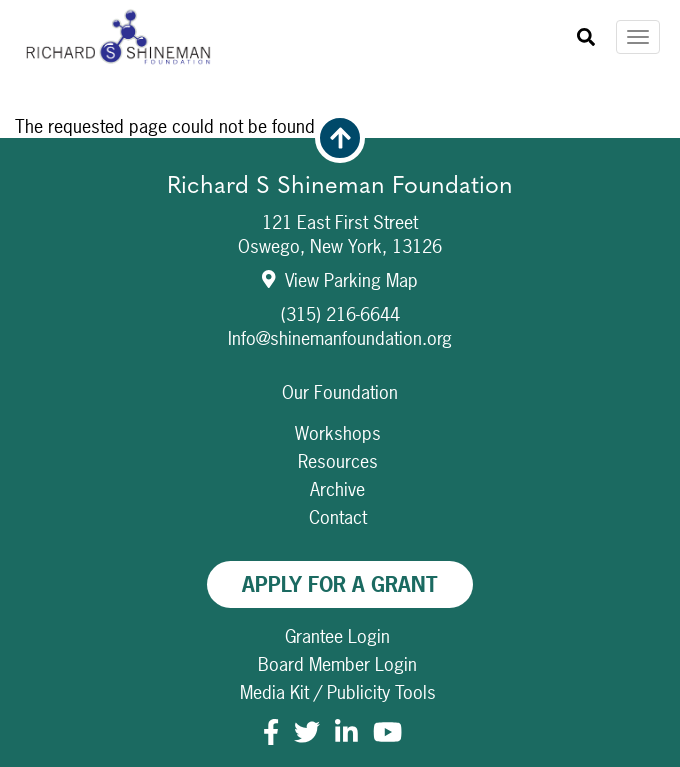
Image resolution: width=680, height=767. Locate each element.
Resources (338, 461)
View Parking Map (340, 280)
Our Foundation (340, 392)
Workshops (338, 433)
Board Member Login (337, 664)
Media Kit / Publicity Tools (338, 692)
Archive (337, 489)
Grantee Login (337, 636)
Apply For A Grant (340, 584)
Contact (338, 517)
